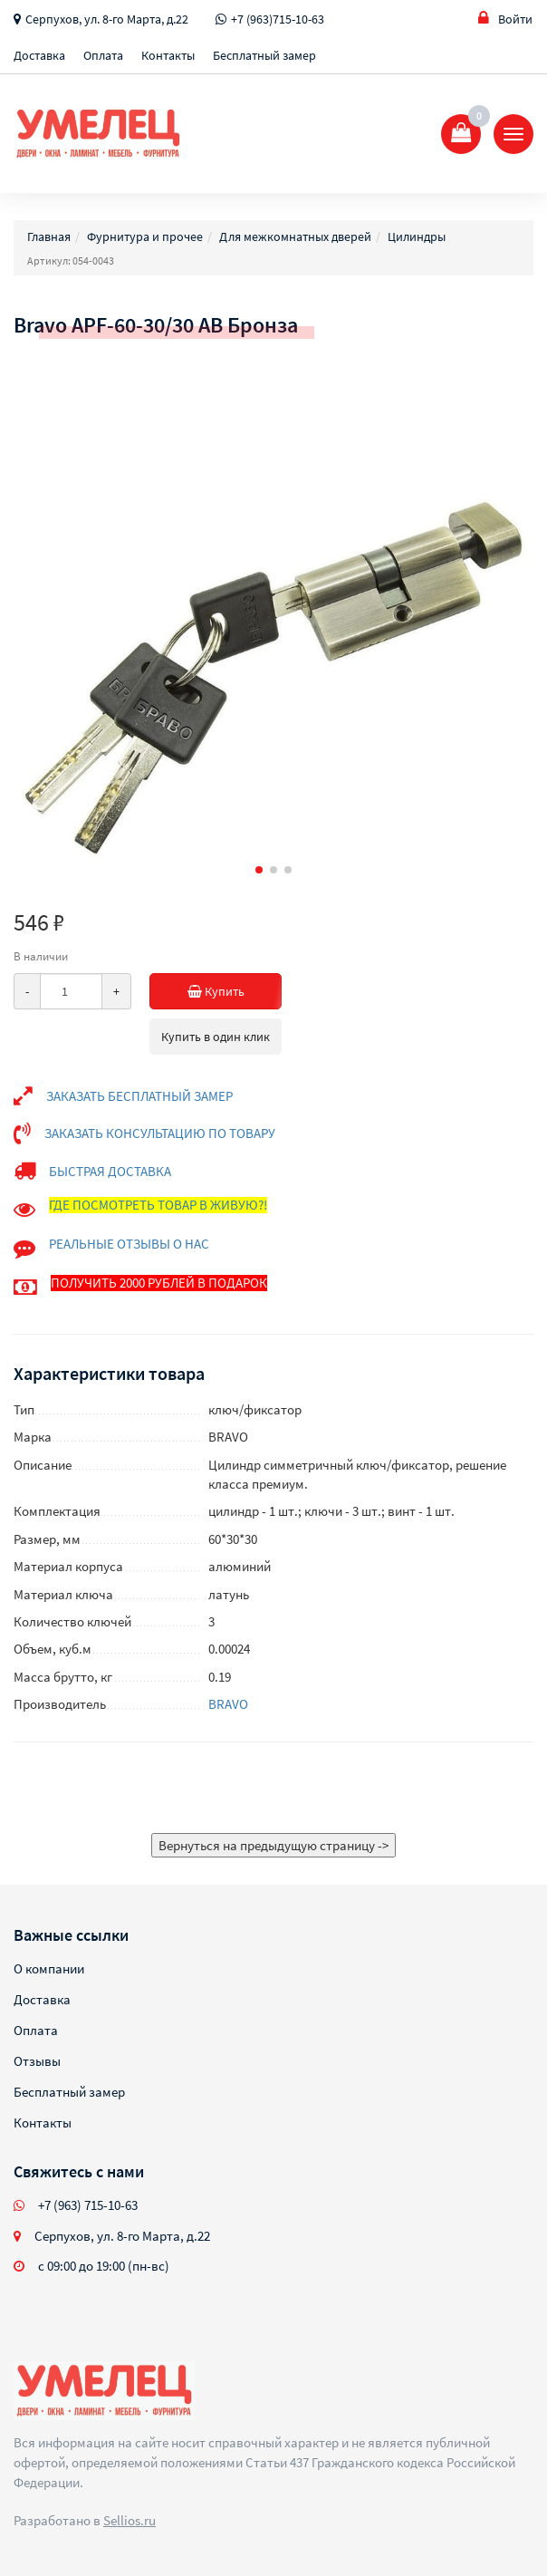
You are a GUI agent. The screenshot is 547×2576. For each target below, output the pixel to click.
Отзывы (37, 2060)
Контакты (168, 55)
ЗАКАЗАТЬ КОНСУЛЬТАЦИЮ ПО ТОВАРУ (159, 1133)
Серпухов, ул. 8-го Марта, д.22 (106, 19)
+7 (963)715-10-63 (277, 19)
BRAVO (228, 1704)
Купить (227, 991)
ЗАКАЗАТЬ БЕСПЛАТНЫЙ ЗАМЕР (139, 1096)
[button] (259, 869)
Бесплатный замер (264, 55)
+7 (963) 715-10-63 (88, 2205)
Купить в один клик (215, 1036)
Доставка (39, 55)
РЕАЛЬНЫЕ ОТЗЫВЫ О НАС (129, 1243)
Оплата (103, 55)
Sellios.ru (129, 2520)
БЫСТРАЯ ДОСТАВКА (110, 1171)
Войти (505, 18)
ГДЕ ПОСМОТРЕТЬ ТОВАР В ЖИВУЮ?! (158, 1204)
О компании (49, 1968)
